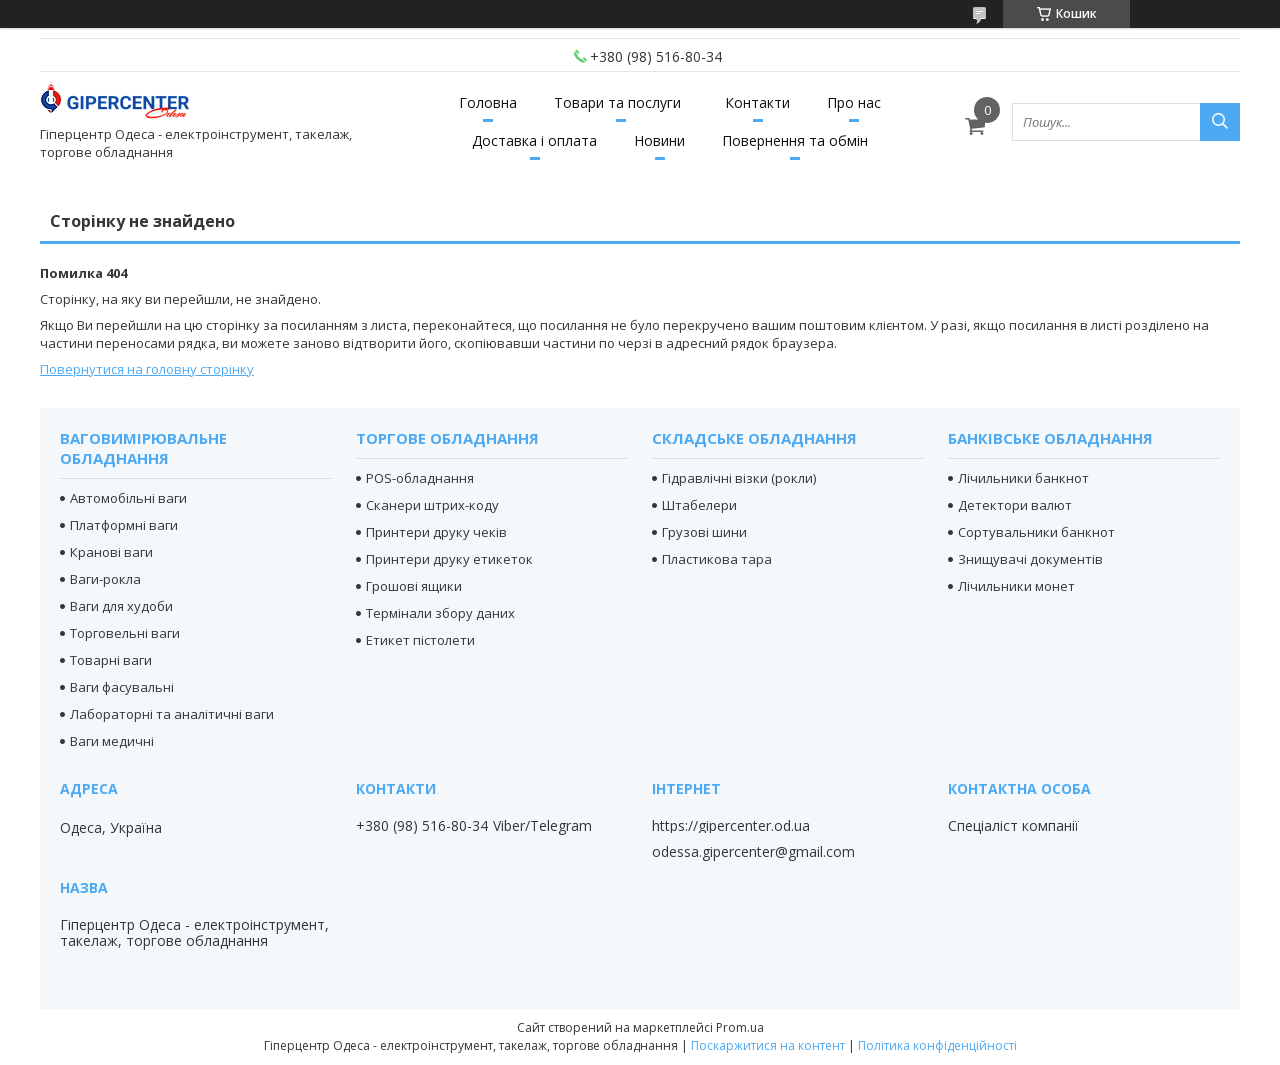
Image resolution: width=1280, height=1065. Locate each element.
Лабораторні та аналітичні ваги (172, 714)
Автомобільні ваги (128, 498)
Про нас (874, 102)
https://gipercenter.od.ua (731, 826)
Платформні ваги (124, 525)
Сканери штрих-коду (432, 505)
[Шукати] (1220, 122)
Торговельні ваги (125, 633)
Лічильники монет (1016, 586)
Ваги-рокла (105, 579)
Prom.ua (740, 1027)
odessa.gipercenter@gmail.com (753, 852)
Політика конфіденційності (937, 1045)
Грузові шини (704, 532)
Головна (468, 102)
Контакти (764, 102)
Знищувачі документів (1030, 559)
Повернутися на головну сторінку (147, 369)
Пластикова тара (717, 559)
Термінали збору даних (440, 613)
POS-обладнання (420, 478)
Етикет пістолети (420, 640)
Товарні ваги (111, 660)
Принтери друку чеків (436, 532)
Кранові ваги (111, 552)
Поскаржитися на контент (768, 1045)
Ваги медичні (112, 741)
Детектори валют (1015, 505)
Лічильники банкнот (1023, 478)
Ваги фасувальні (122, 687)
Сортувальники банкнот (1036, 532)
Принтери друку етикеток (449, 559)
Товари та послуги (610, 102)
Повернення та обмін (808, 140)
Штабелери (699, 505)
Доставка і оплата (521, 140)
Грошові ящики (414, 586)
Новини (659, 140)
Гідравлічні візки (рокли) (739, 478)
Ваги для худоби (121, 606)
